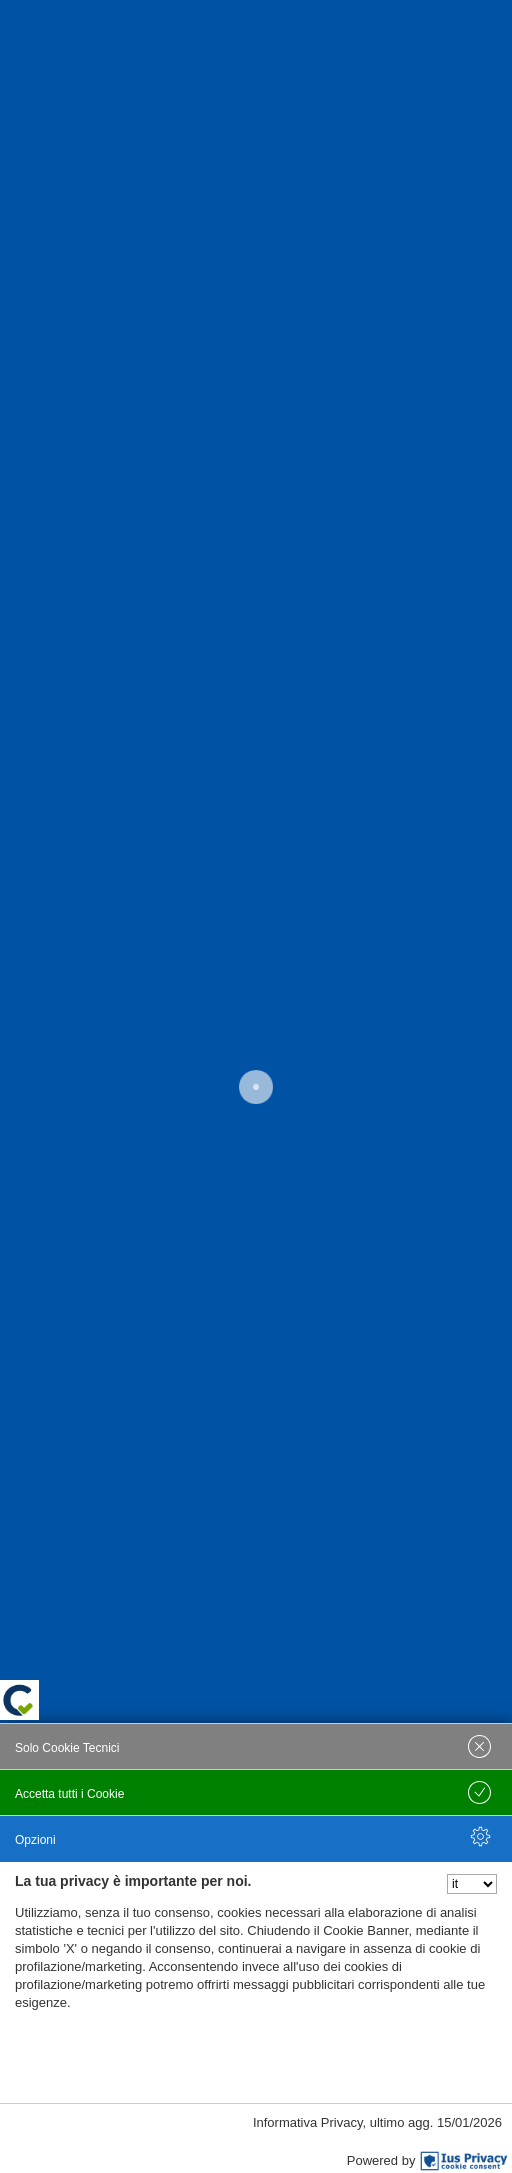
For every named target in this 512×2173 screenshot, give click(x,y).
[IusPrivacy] (464, 2161)
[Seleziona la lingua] (472, 1884)
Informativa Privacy (308, 2122)
